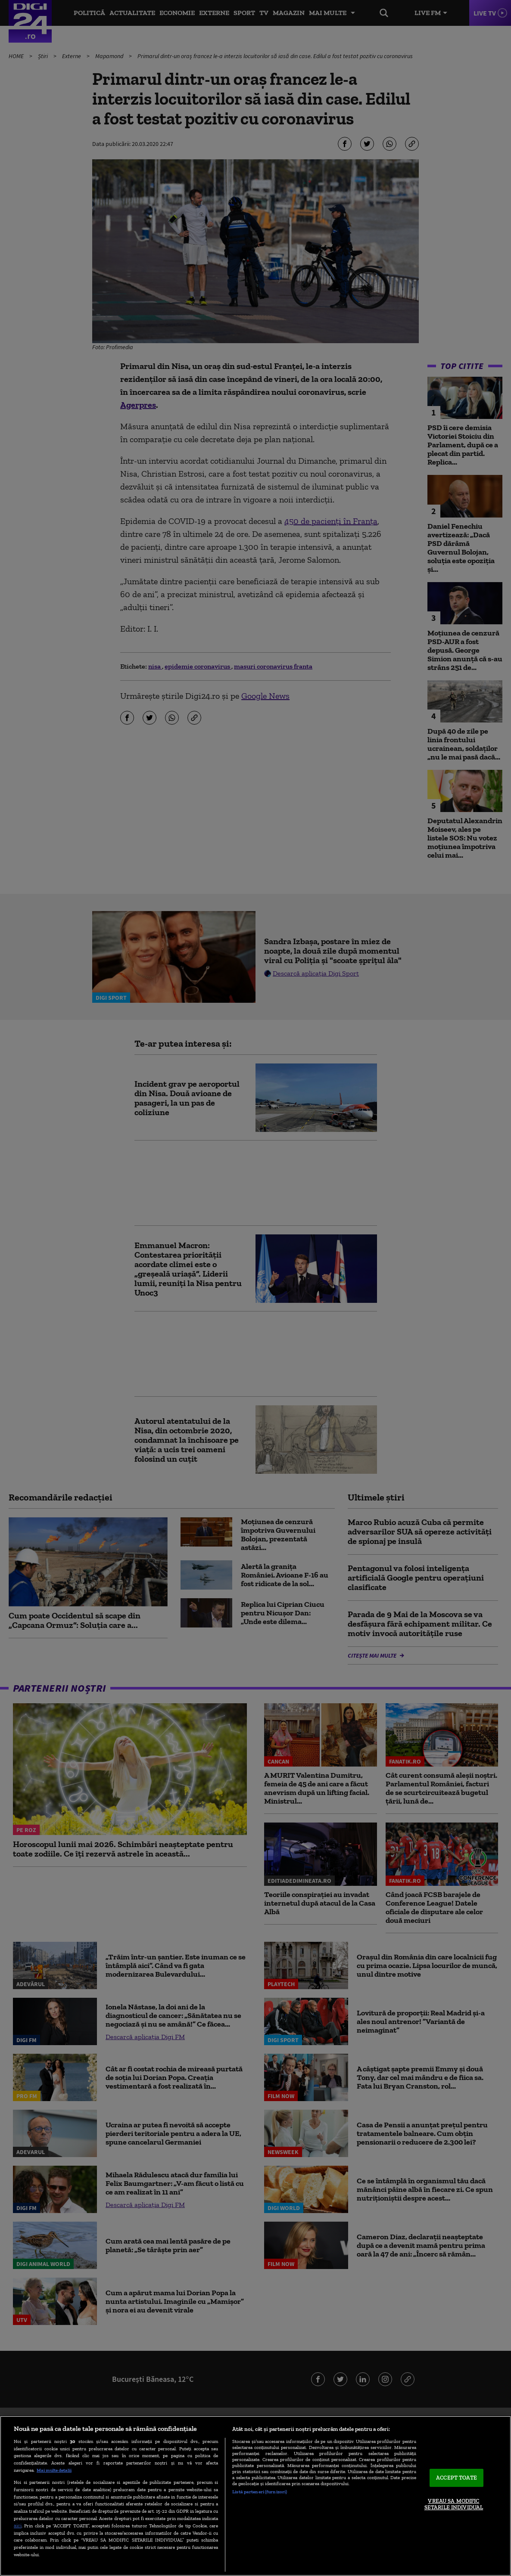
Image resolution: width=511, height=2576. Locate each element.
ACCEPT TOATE (456, 2477)
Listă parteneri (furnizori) (259, 2492)
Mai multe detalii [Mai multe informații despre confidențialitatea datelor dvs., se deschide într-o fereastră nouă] (54, 2470)
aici (18, 2525)
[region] (255, 2496)
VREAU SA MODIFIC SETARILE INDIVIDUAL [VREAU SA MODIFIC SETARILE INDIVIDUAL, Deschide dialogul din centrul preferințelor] (453, 2504)
